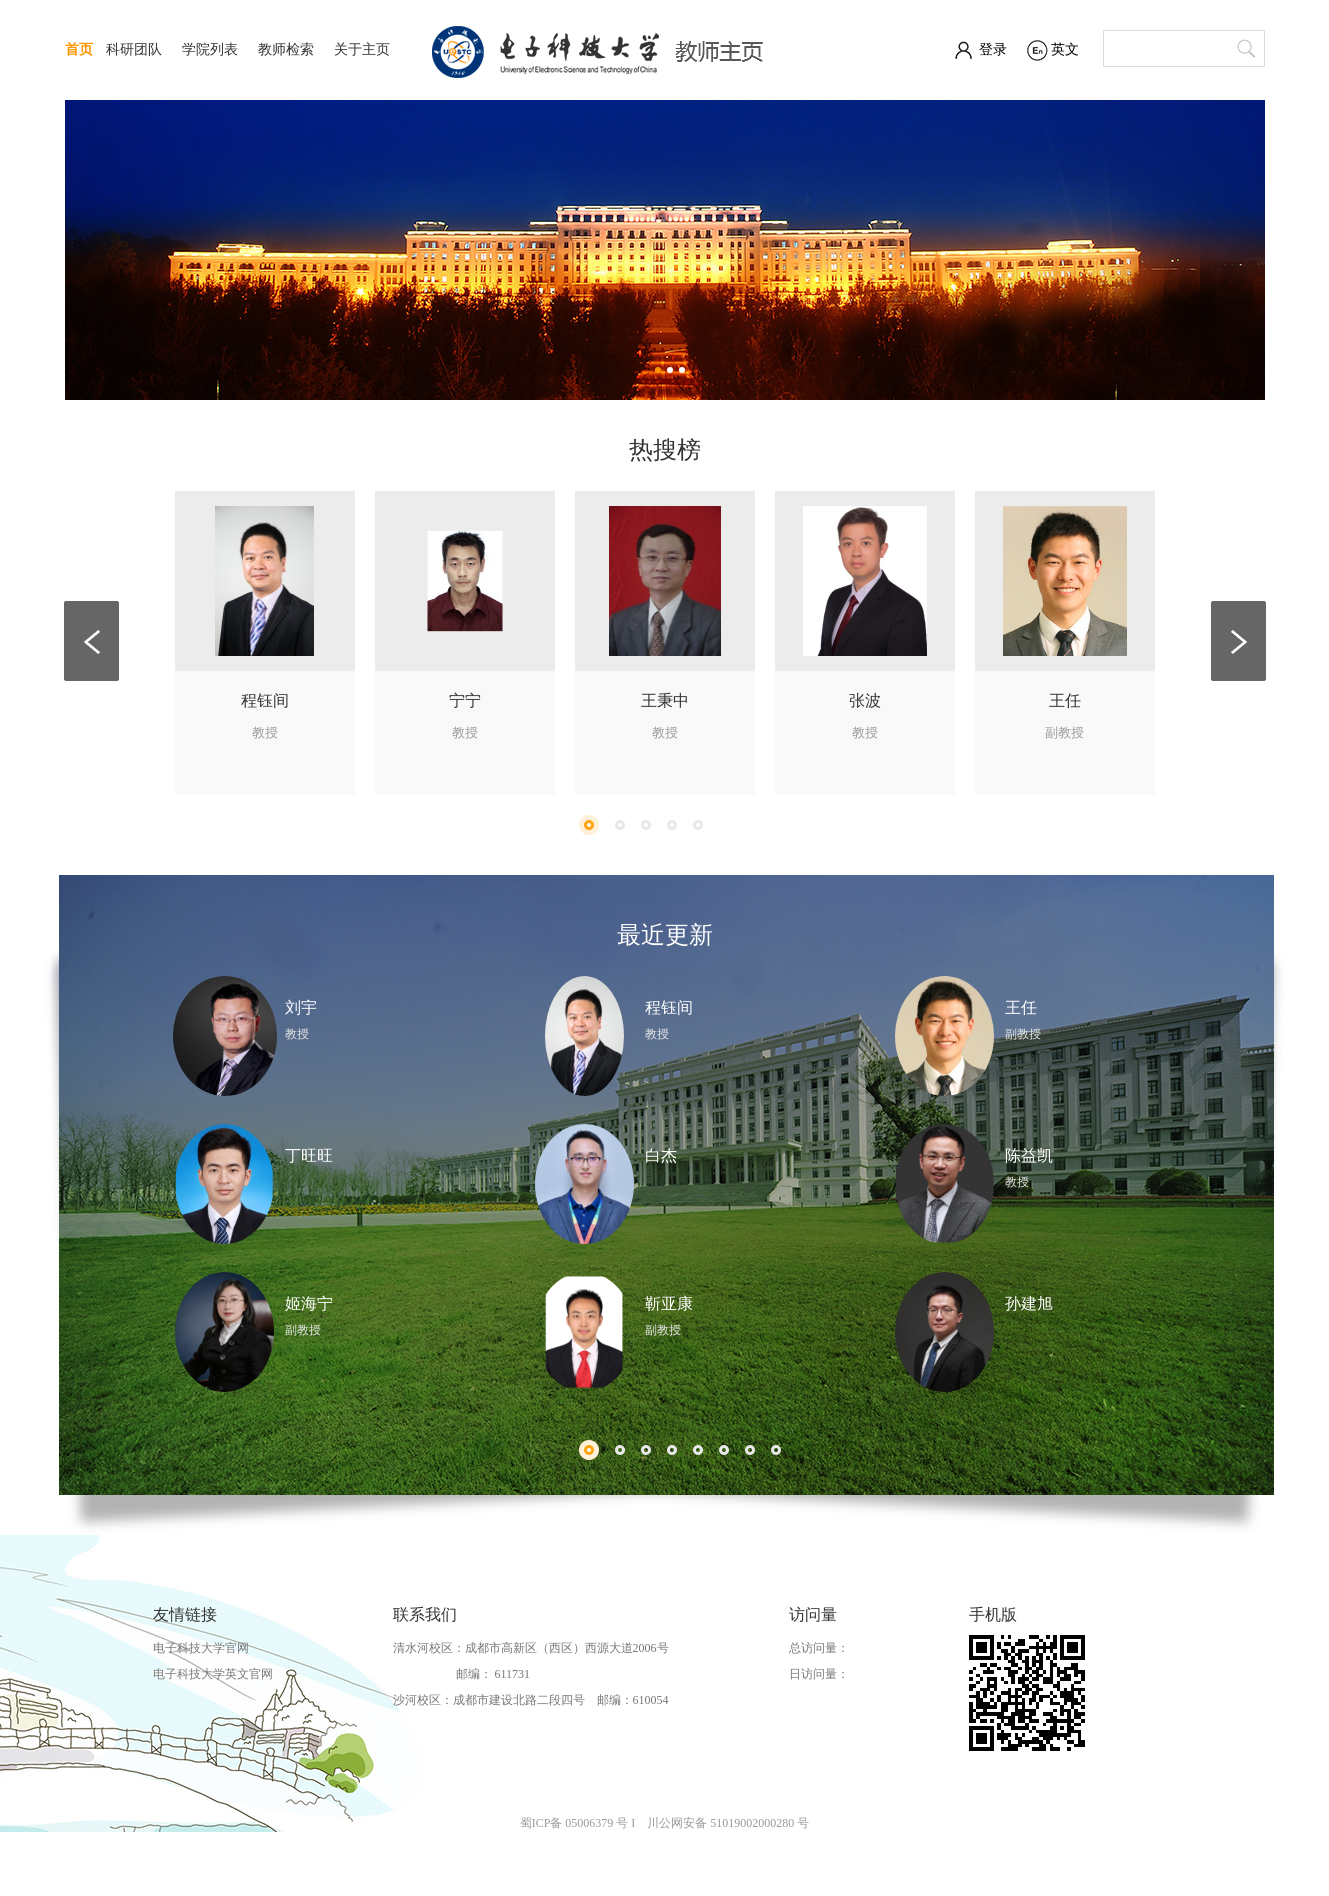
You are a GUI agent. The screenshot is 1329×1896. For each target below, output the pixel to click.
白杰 (661, 1155)
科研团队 (134, 49)
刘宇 (301, 1007)
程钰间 (265, 700)
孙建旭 (1029, 1303)
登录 (993, 49)
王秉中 (665, 700)
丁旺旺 (309, 1155)
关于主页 (362, 49)
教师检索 (286, 49)
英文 (1065, 49)
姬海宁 (309, 1303)
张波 (865, 700)
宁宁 (465, 700)
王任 (1065, 700)
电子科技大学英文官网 (213, 1674)
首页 (79, 49)
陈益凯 (1029, 1155)
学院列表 (210, 49)
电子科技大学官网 (201, 1648)
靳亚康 (669, 1303)
